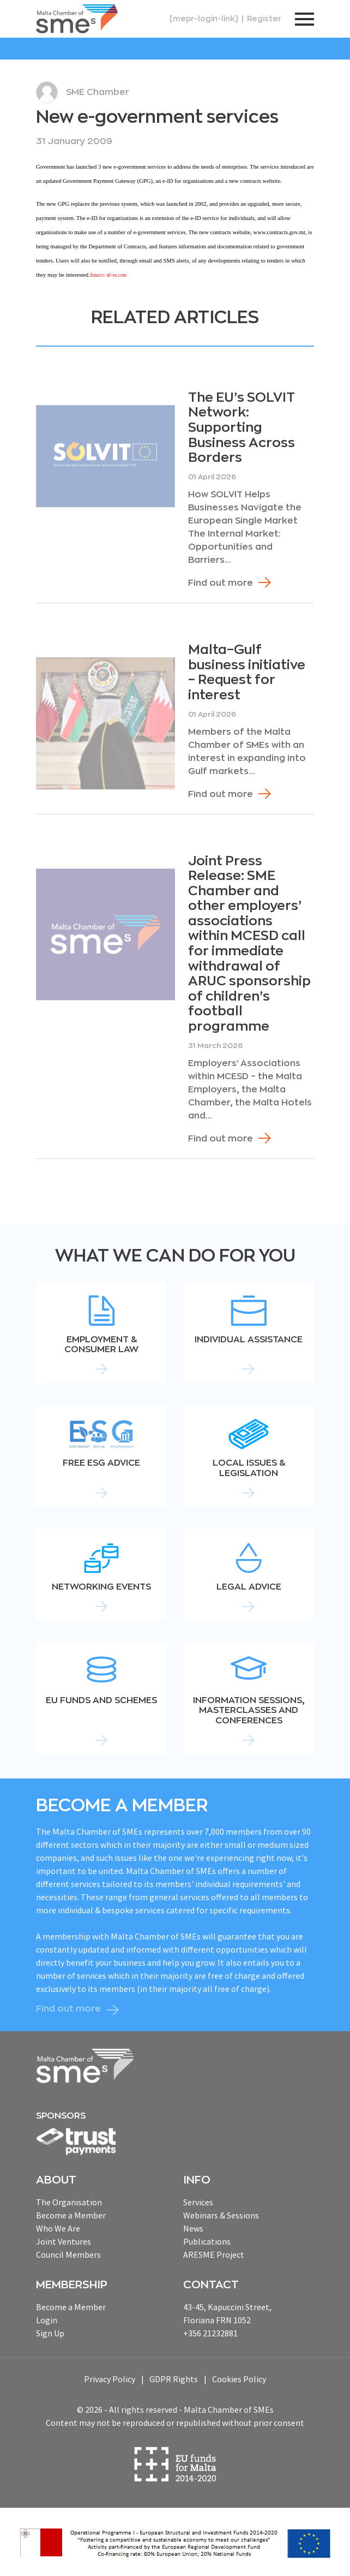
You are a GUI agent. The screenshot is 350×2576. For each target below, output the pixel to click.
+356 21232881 (210, 2333)
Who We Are (58, 2228)
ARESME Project (213, 2254)
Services (198, 2202)
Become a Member (71, 2215)
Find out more (220, 583)
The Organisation (69, 2202)
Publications (207, 2241)
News (193, 2228)
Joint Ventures (63, 2241)
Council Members (68, 2254)
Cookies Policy (239, 2378)
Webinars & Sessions (221, 2215)
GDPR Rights (173, 2378)
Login (46, 2320)
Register (264, 18)
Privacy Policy (109, 2378)
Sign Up (50, 2333)
